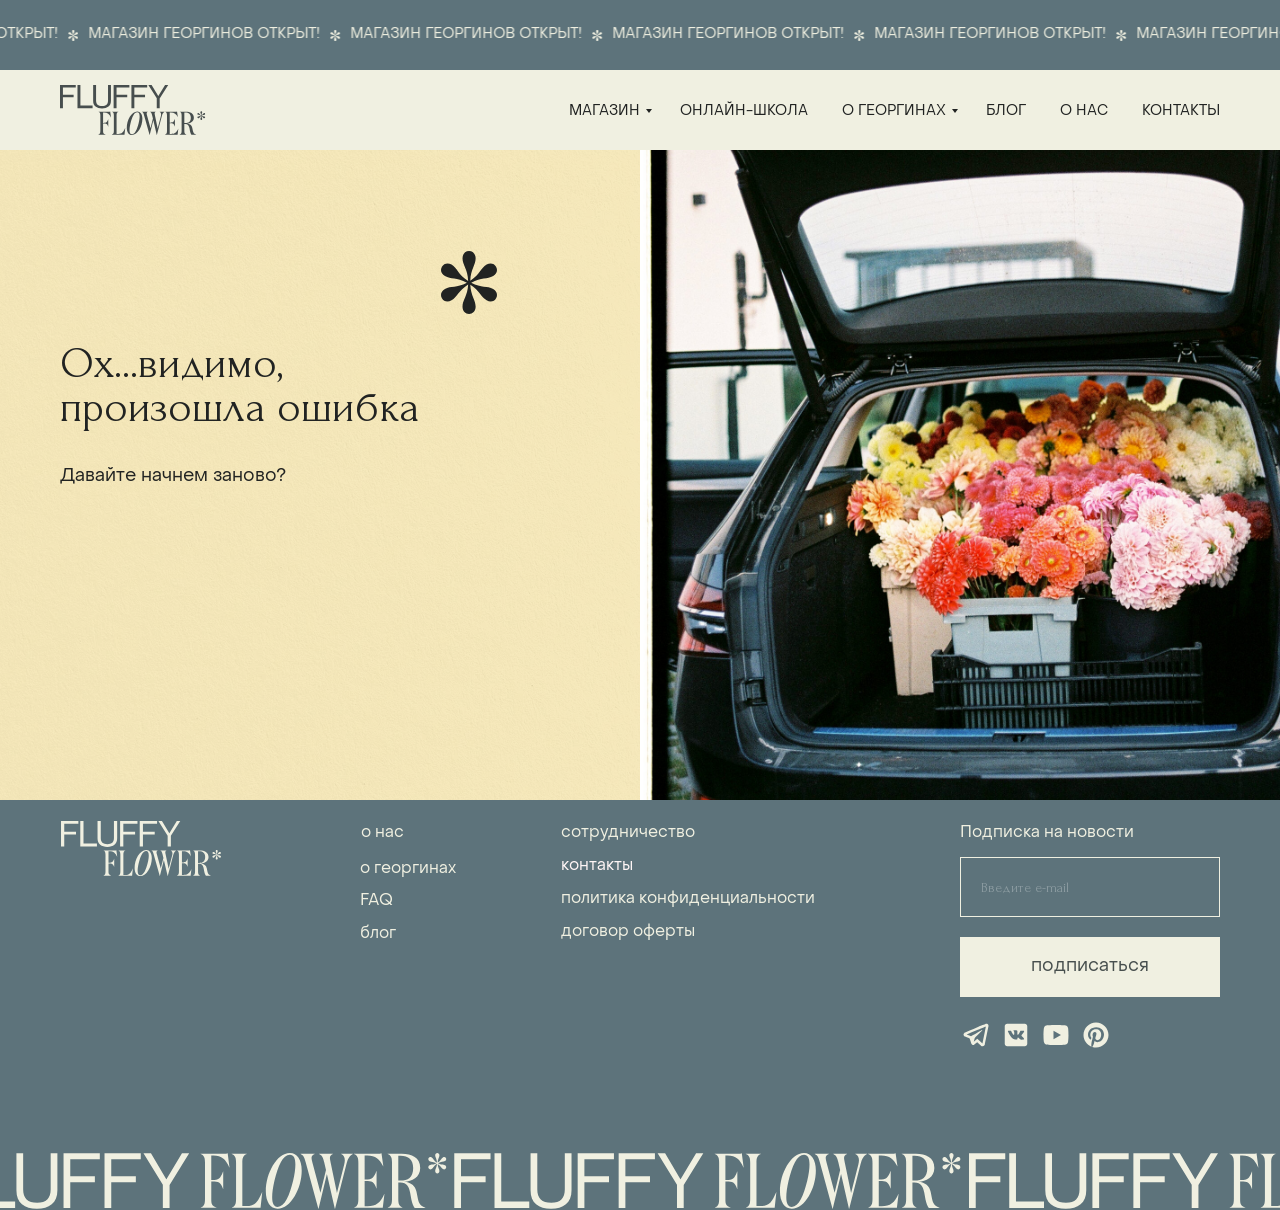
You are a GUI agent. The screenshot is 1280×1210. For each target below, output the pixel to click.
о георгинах (894, 111)
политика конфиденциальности (688, 899)
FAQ (376, 901)
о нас (1084, 111)
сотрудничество (628, 833)
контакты (1181, 111)
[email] (1090, 887)
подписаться (1090, 966)
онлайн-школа (744, 111)
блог (1006, 111)
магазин (604, 111)
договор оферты (628, 932)
